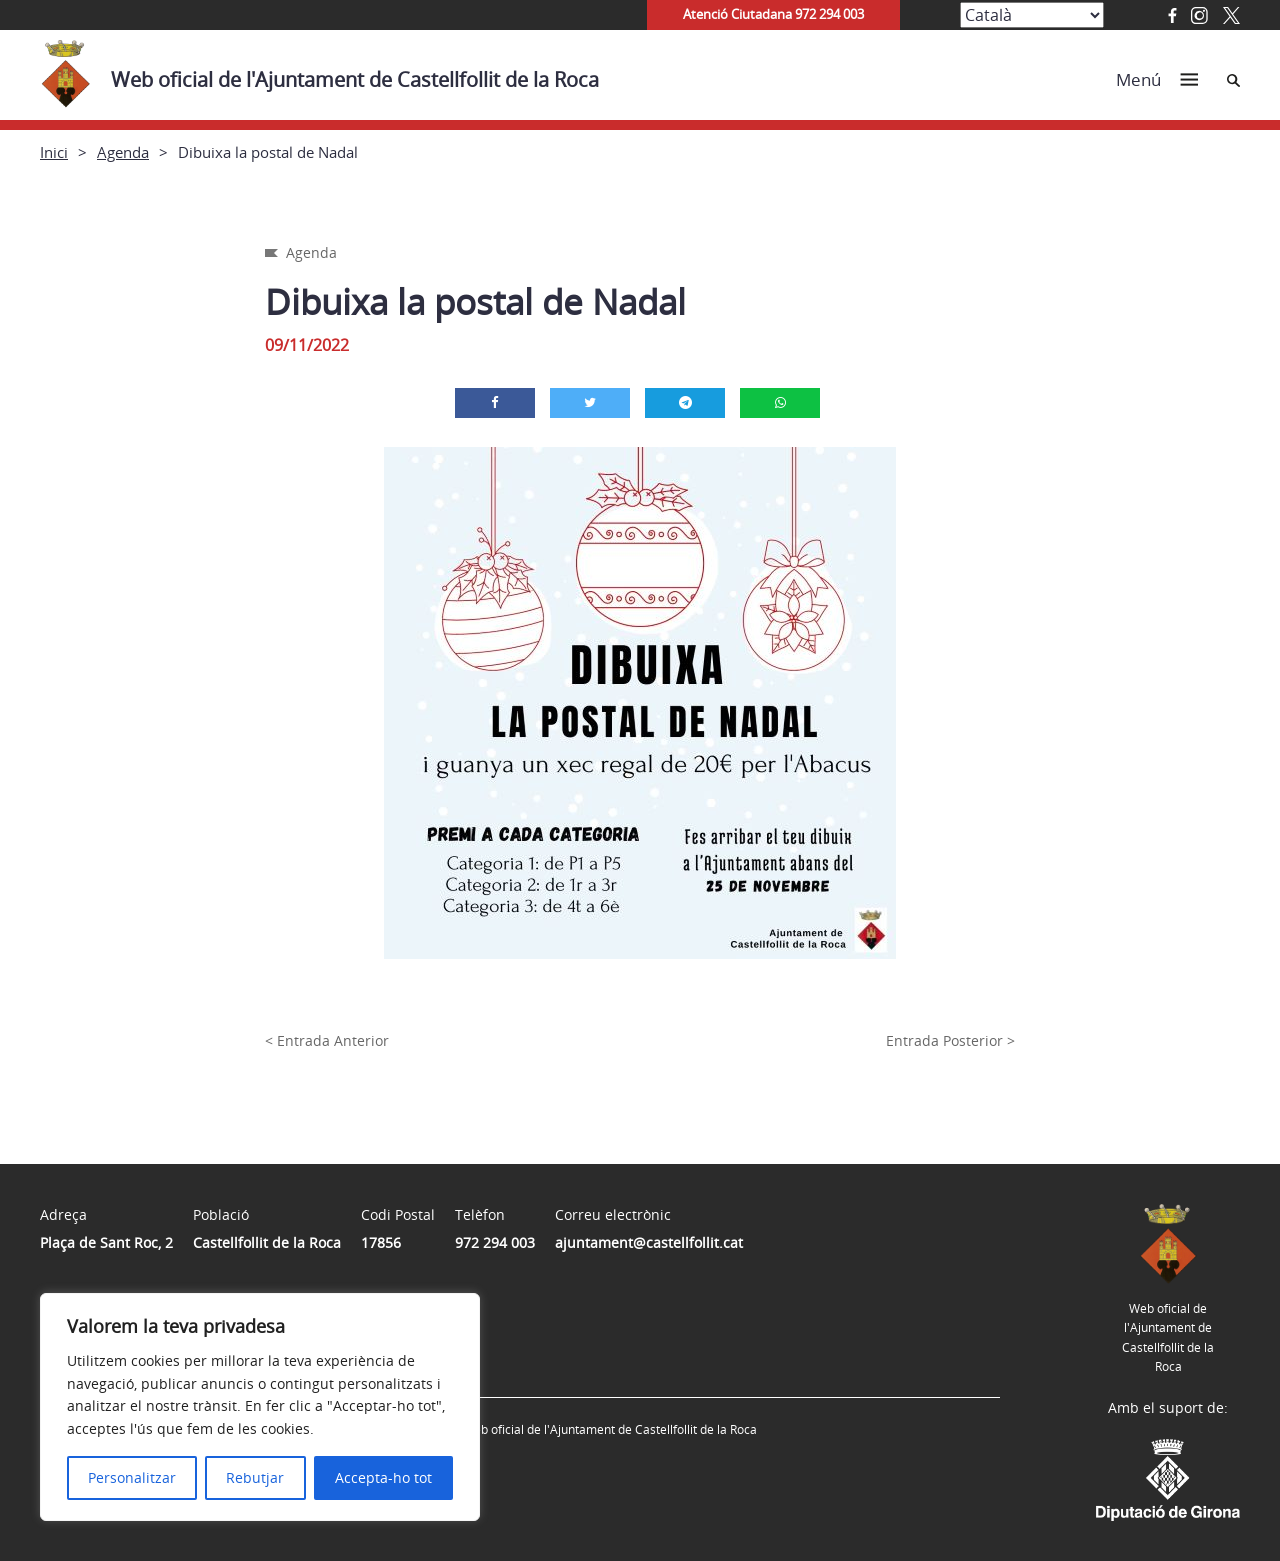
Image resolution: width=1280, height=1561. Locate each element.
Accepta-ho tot (383, 1477)
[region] (260, 1407)
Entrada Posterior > (950, 1040)
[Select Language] (1032, 15)
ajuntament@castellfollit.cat (649, 1242)
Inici (54, 152)
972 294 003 (495, 1242)
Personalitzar (132, 1477)
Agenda (123, 152)
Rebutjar (255, 1477)
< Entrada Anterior (327, 1040)
